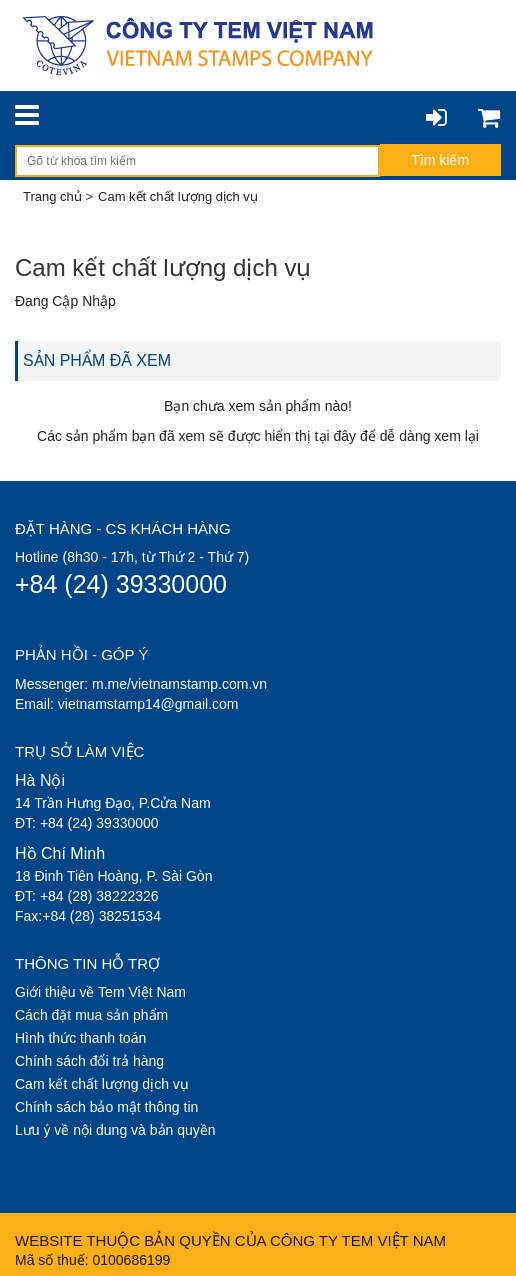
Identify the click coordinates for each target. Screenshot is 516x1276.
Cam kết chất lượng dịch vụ (102, 1084)
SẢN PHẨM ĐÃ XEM (97, 360)
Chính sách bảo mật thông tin (106, 1107)
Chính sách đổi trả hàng (89, 1061)
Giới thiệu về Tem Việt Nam (100, 992)
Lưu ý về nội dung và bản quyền (115, 1130)
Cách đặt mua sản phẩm (91, 1015)
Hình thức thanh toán (80, 1038)
